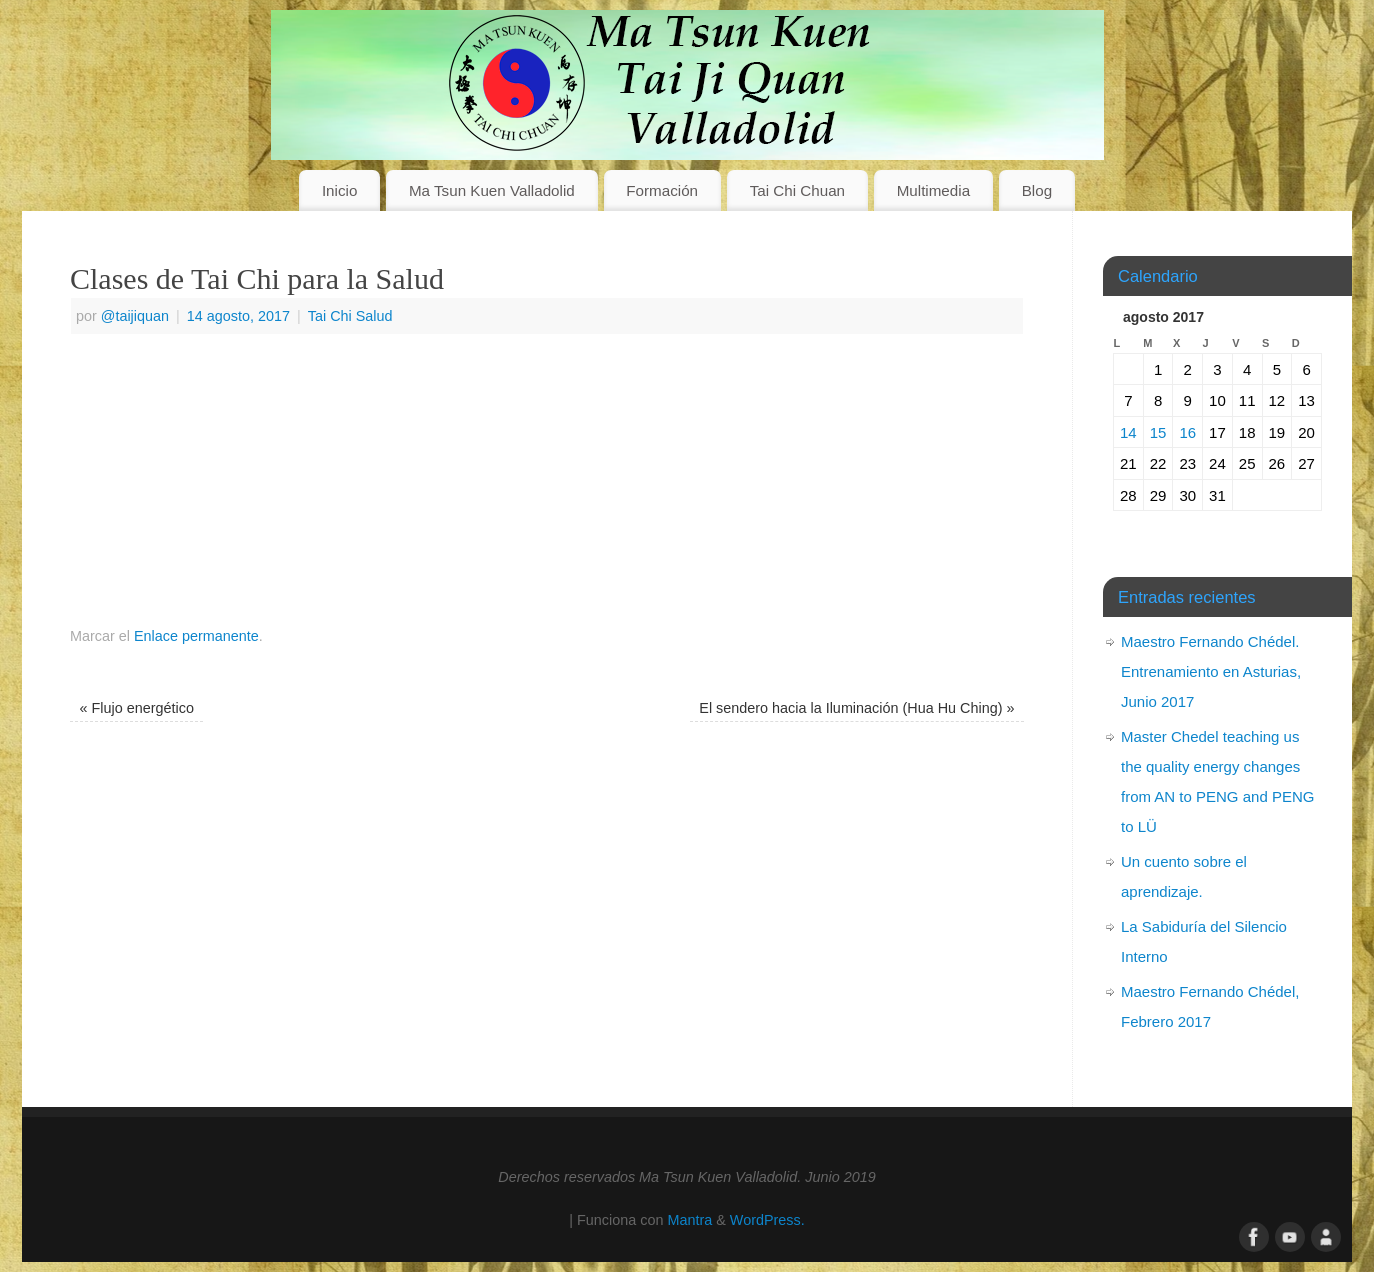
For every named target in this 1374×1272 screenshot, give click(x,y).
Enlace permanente (196, 636)
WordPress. (767, 1220)
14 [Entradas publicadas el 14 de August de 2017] (1128, 432)
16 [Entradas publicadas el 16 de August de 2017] (1187, 432)
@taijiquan (135, 316)
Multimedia (933, 190)
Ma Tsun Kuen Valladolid (492, 190)
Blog (1037, 190)
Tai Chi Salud (350, 316)
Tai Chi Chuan (797, 190)
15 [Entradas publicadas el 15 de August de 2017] (1158, 432)
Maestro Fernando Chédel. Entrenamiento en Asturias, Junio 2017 (1211, 671)
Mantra (689, 1220)
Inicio (339, 190)
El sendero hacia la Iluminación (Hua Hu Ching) (856, 708)
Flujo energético (137, 708)
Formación (662, 190)
